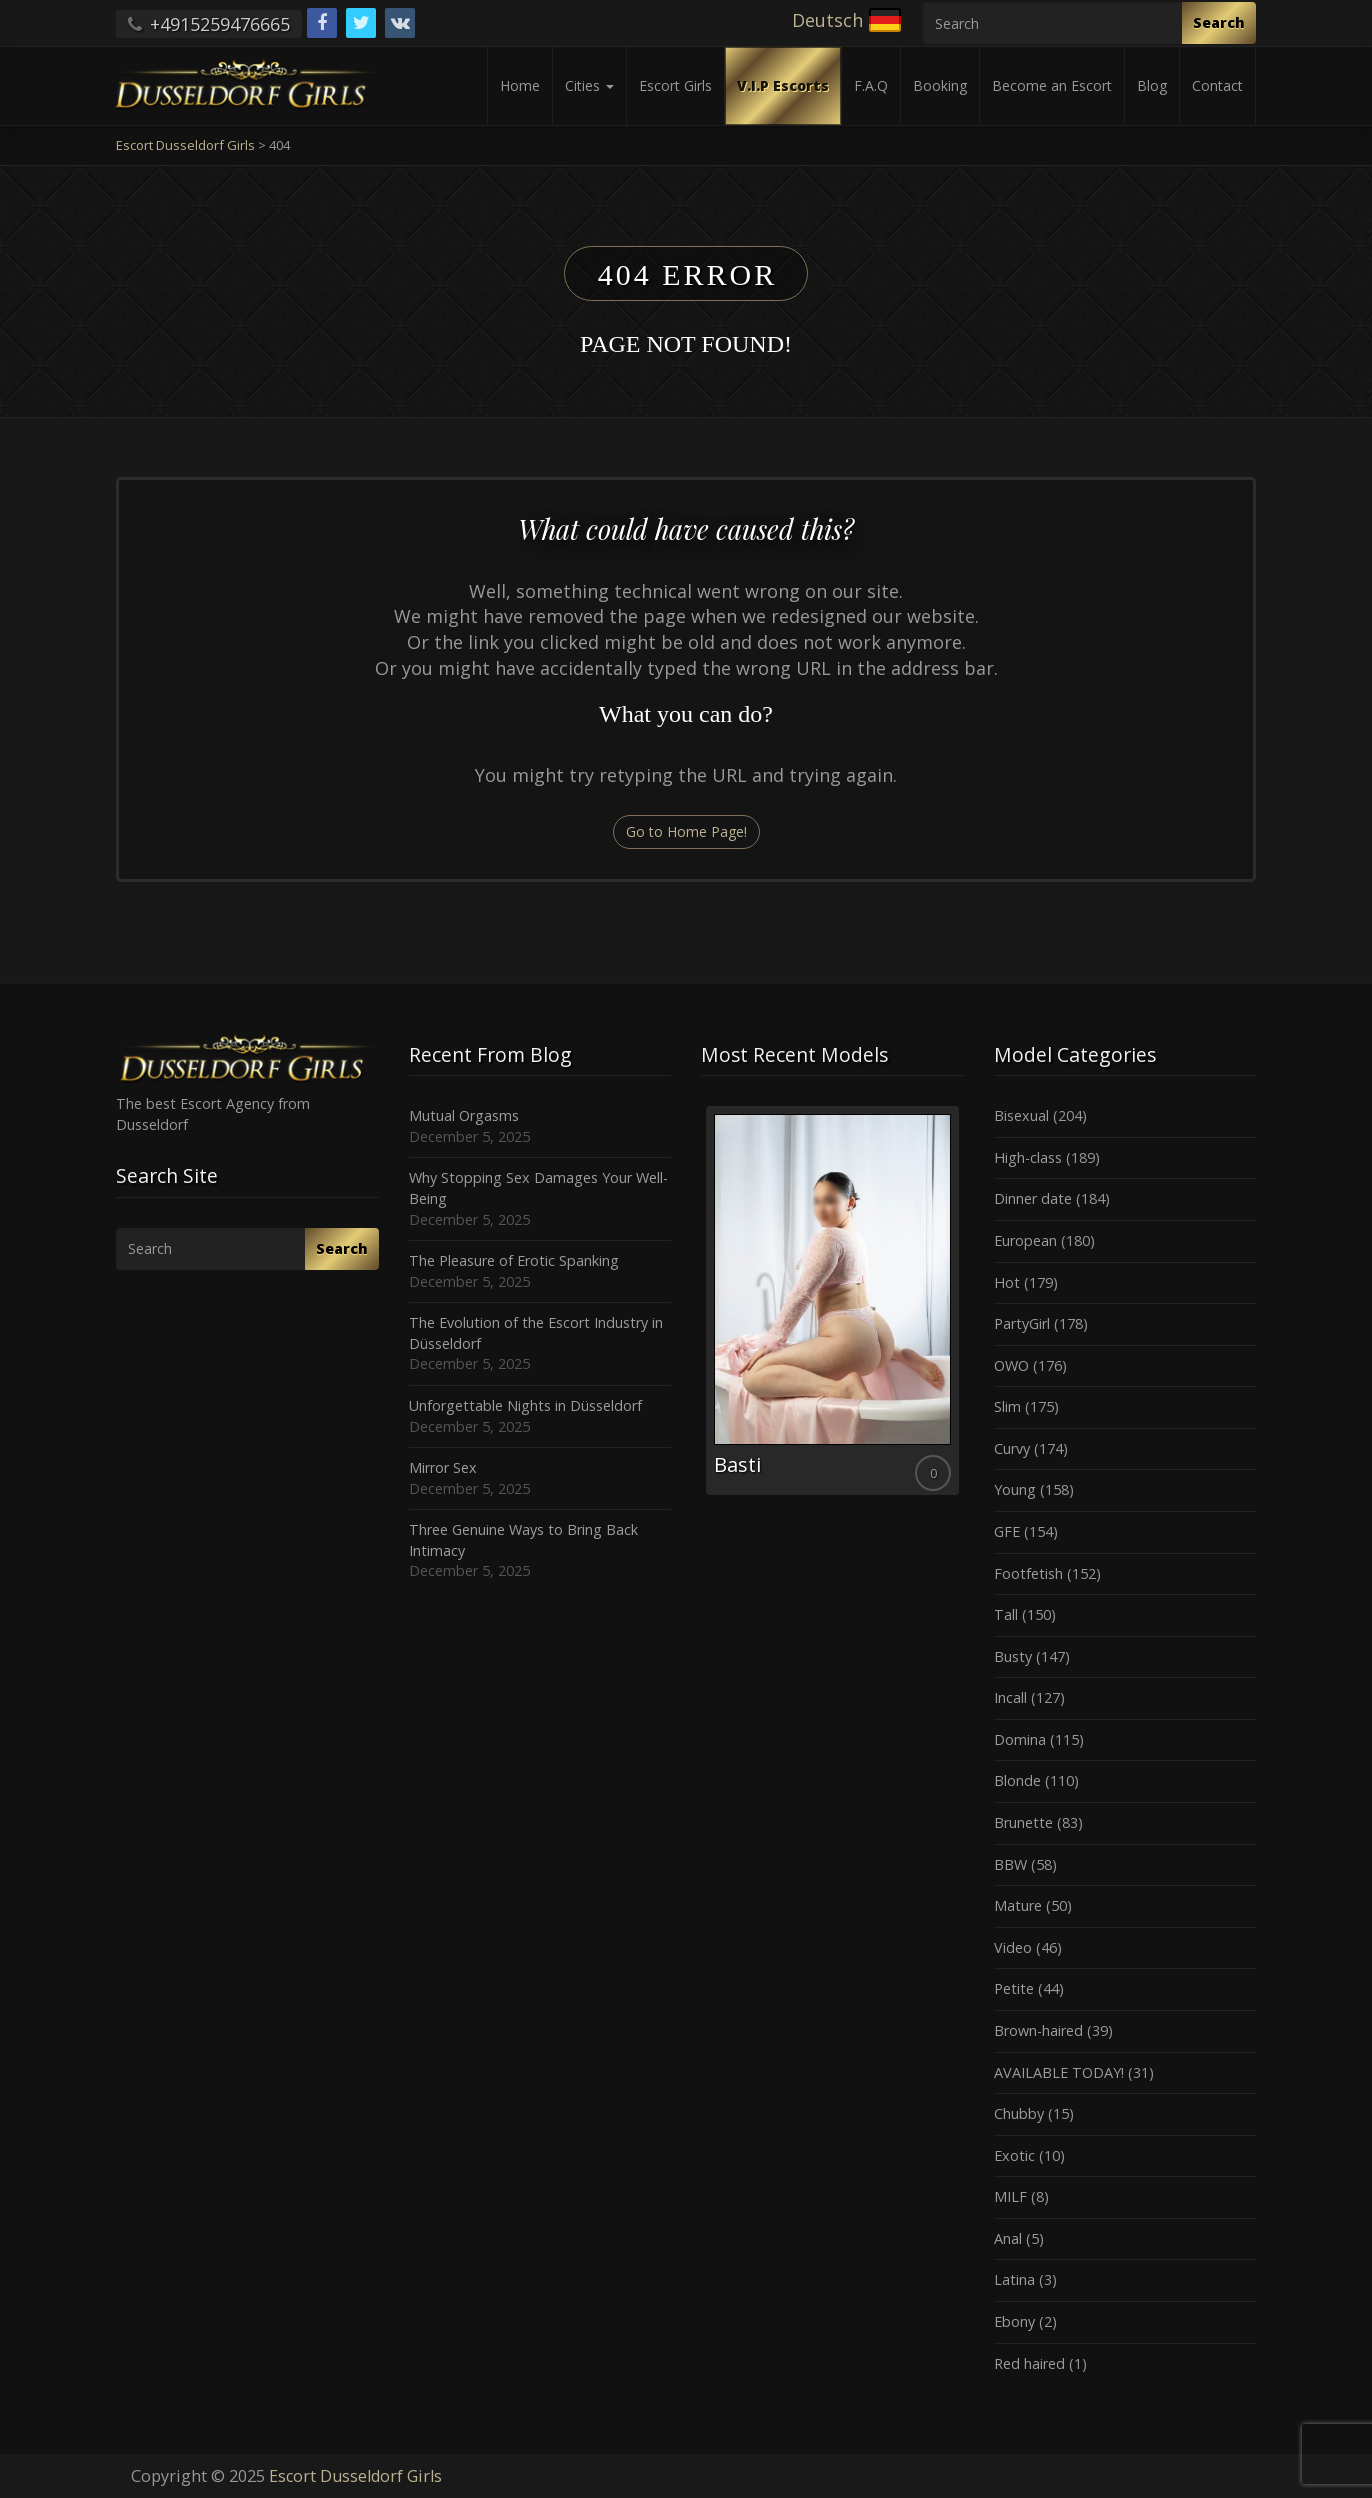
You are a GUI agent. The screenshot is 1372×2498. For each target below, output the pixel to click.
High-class (1028, 1157)
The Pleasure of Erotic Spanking (514, 1260)
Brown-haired (1038, 2030)
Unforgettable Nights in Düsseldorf (525, 1405)
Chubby (1019, 2113)
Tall (1006, 1614)
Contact (1217, 85)
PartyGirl (1022, 1323)
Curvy (1012, 1448)
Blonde (1017, 1780)
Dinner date (1033, 1198)
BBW (1010, 1864)
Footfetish (1028, 1573)
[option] (832, 1300)
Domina (1020, 1739)
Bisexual (1021, 1115)
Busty (1013, 1656)
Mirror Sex (443, 1467)
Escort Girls (675, 85)
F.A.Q (871, 85)
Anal (1008, 2238)
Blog (1152, 85)
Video (1013, 1947)
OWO (1011, 1365)
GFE (1007, 1531)
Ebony (1014, 2321)
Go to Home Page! (686, 831)
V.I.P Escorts (783, 85)
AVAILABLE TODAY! (1059, 2072)
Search (1219, 22)
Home (520, 85)
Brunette (1023, 1822)
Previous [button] (701, 1308)
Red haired (1029, 2363)
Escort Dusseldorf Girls (355, 2476)
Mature (1018, 1905)
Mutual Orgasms (464, 1115)
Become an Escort (1052, 85)
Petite (1014, 1988)
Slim (1007, 1406)
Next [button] (964, 1308)
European (1025, 1240)
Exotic (1014, 2155)
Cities (589, 85)
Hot (1007, 1282)
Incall (1010, 1697)
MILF (1010, 2196)
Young (1015, 1489)
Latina (1014, 2279)
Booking (940, 85)
